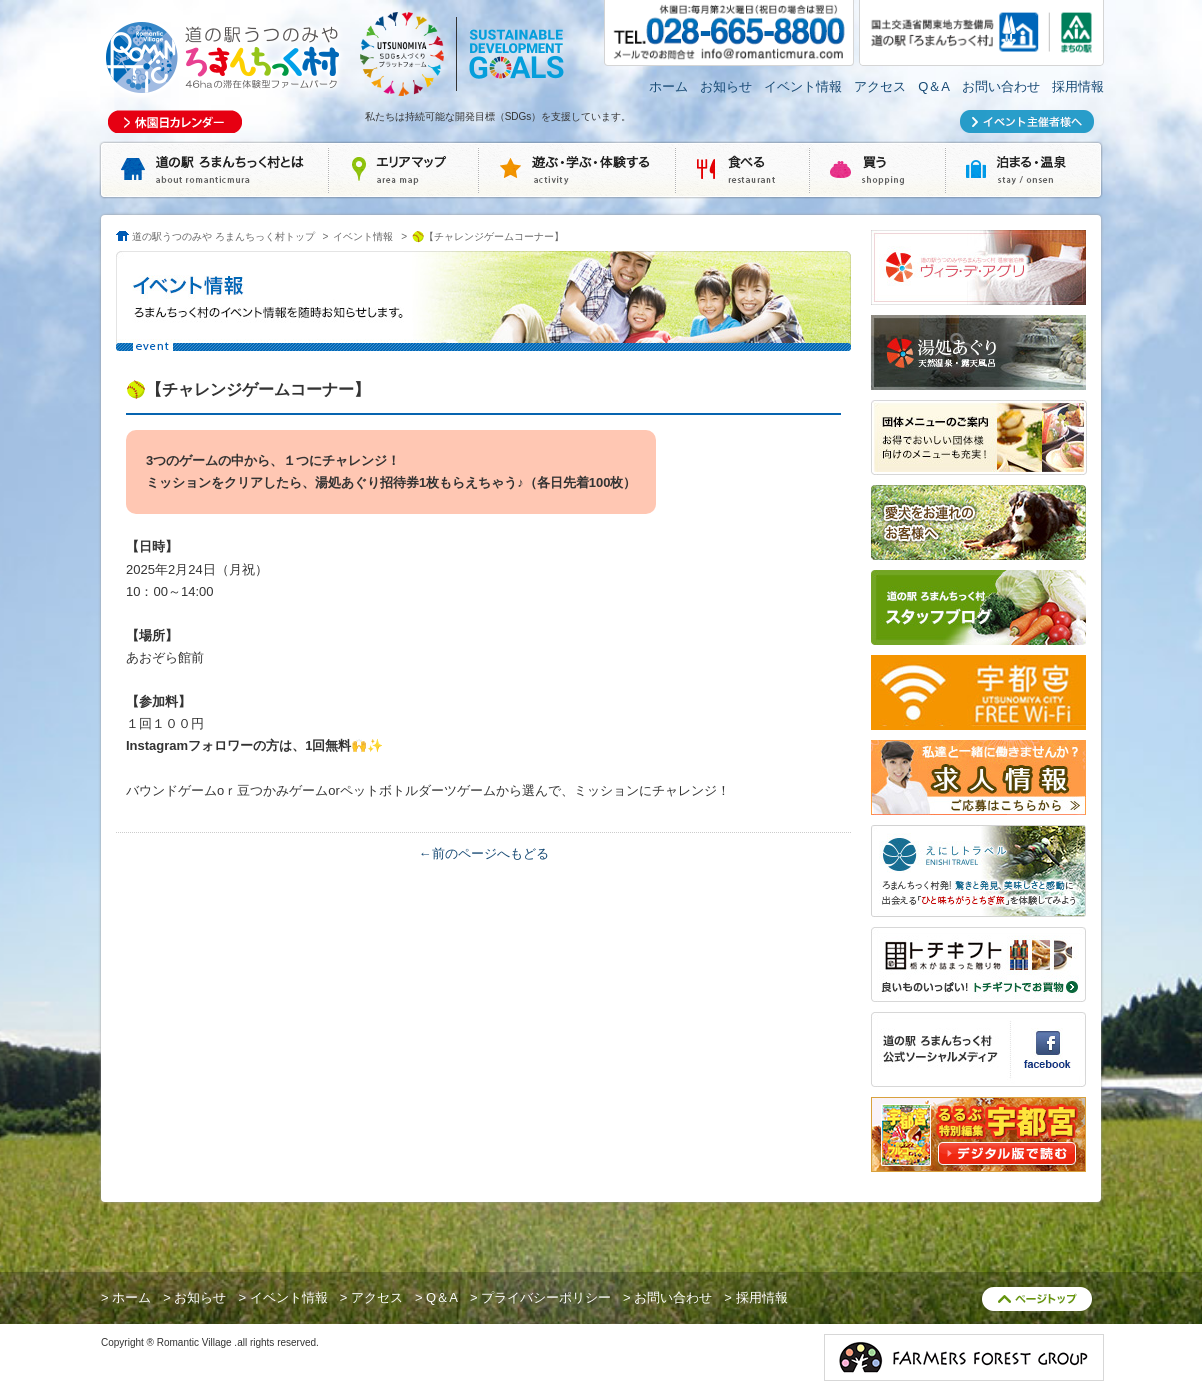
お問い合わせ (1001, 86)
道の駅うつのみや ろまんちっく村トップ (223, 236)
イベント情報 (803, 86)
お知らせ (726, 86)
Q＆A (934, 86)
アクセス (880, 86)
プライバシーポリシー (546, 1297)
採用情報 (1078, 86)
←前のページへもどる (484, 853)
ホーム (668, 86)
